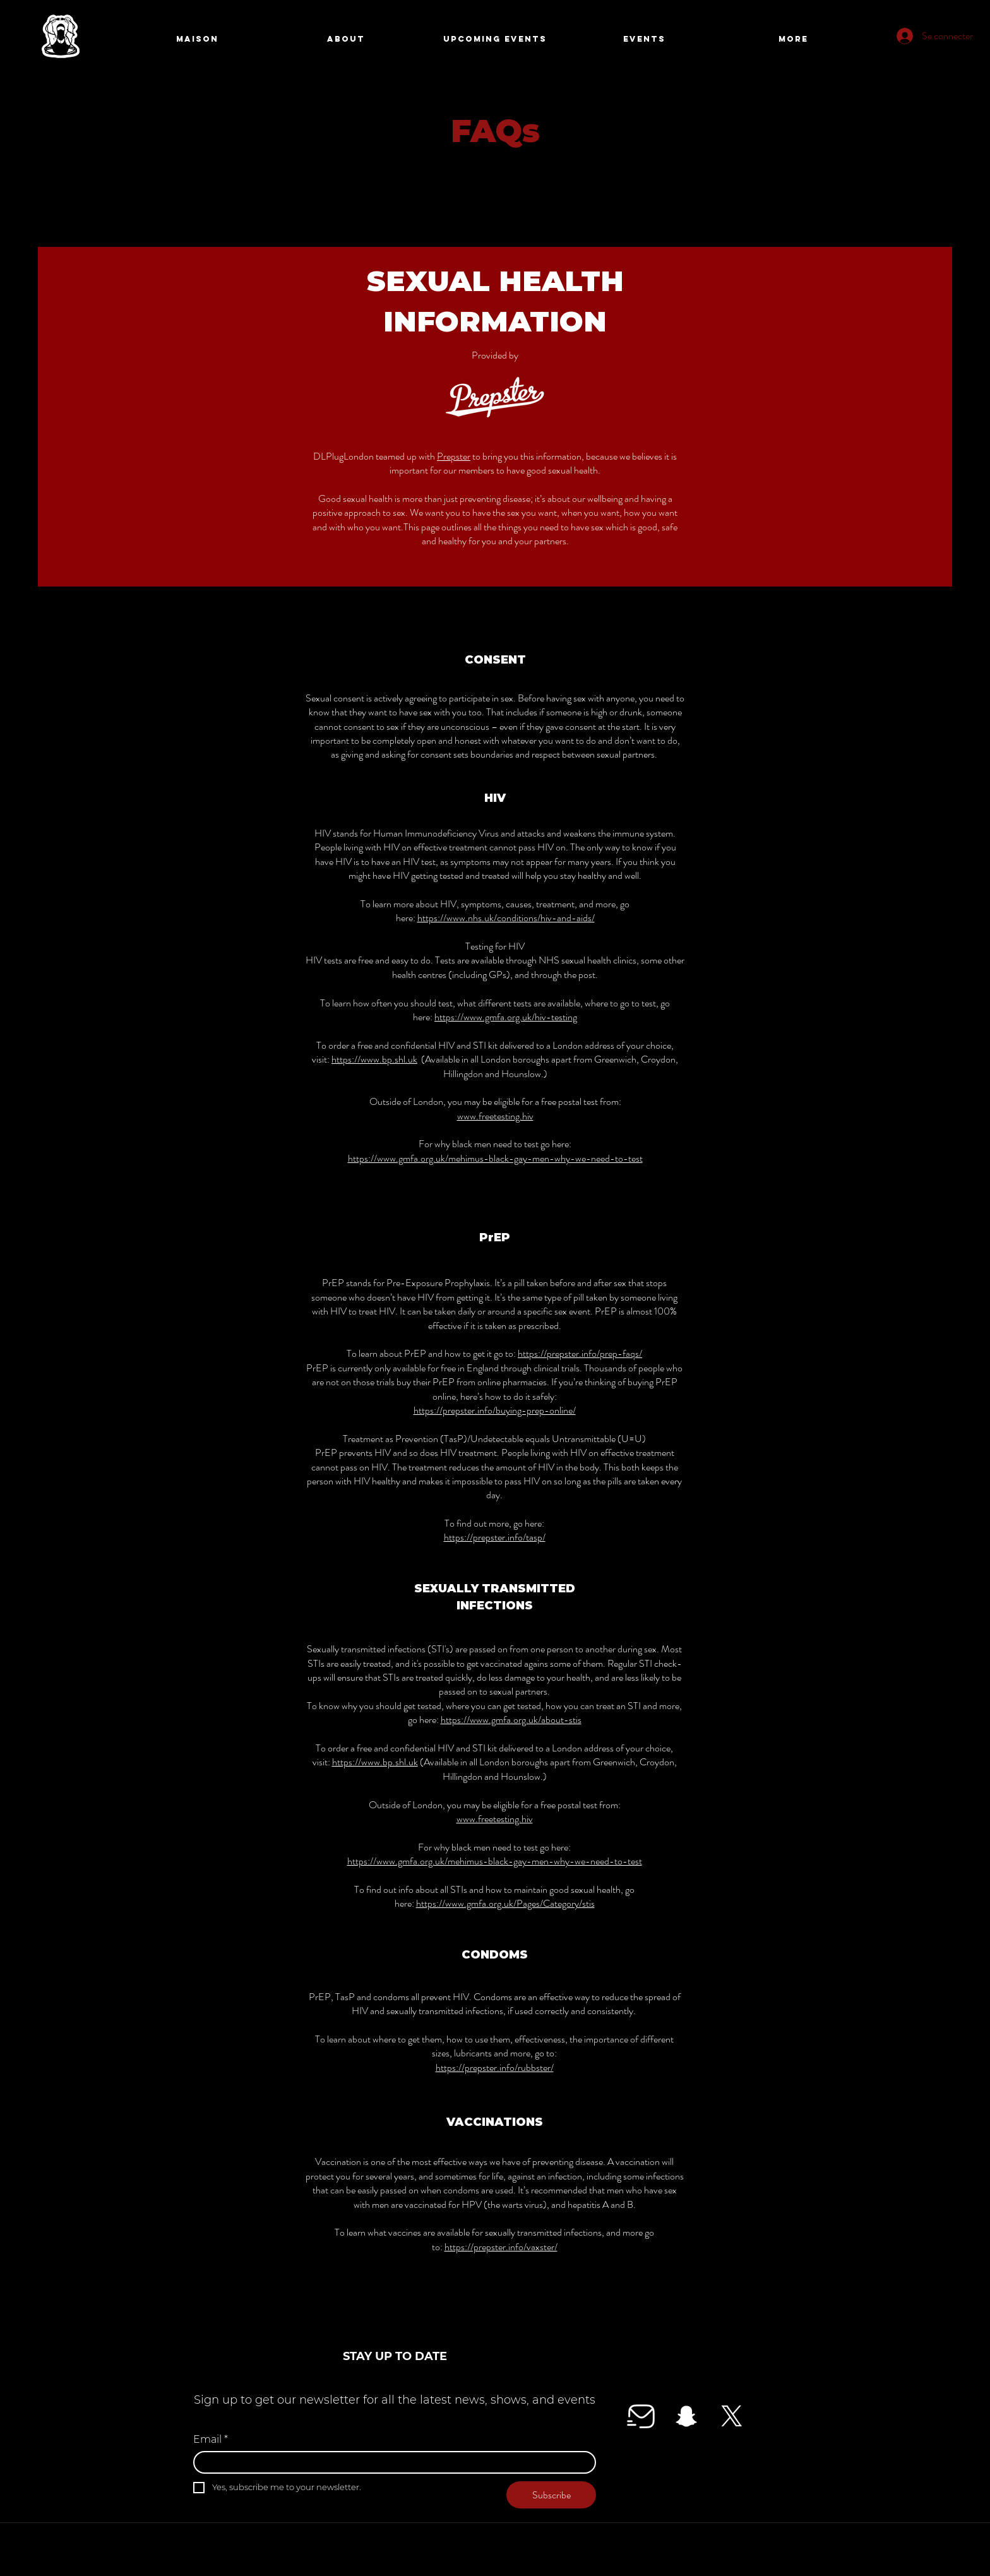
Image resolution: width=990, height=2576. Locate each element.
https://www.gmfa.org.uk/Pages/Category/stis (505, 1903)
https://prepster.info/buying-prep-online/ (495, 1410)
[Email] (390, 2462)
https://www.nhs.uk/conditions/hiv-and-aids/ (506, 917)
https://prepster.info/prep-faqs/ (580, 1353)
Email (210, 2439)
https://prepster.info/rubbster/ (495, 2067)
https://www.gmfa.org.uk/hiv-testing (505, 1017)
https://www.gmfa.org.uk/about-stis (511, 1719)
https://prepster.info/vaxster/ (501, 2246)
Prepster (453, 456)
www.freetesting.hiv (495, 1116)
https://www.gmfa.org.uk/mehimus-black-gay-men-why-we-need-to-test (495, 1158)
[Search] (791, 40)
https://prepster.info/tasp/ (495, 1537)
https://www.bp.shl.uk (374, 1059)
